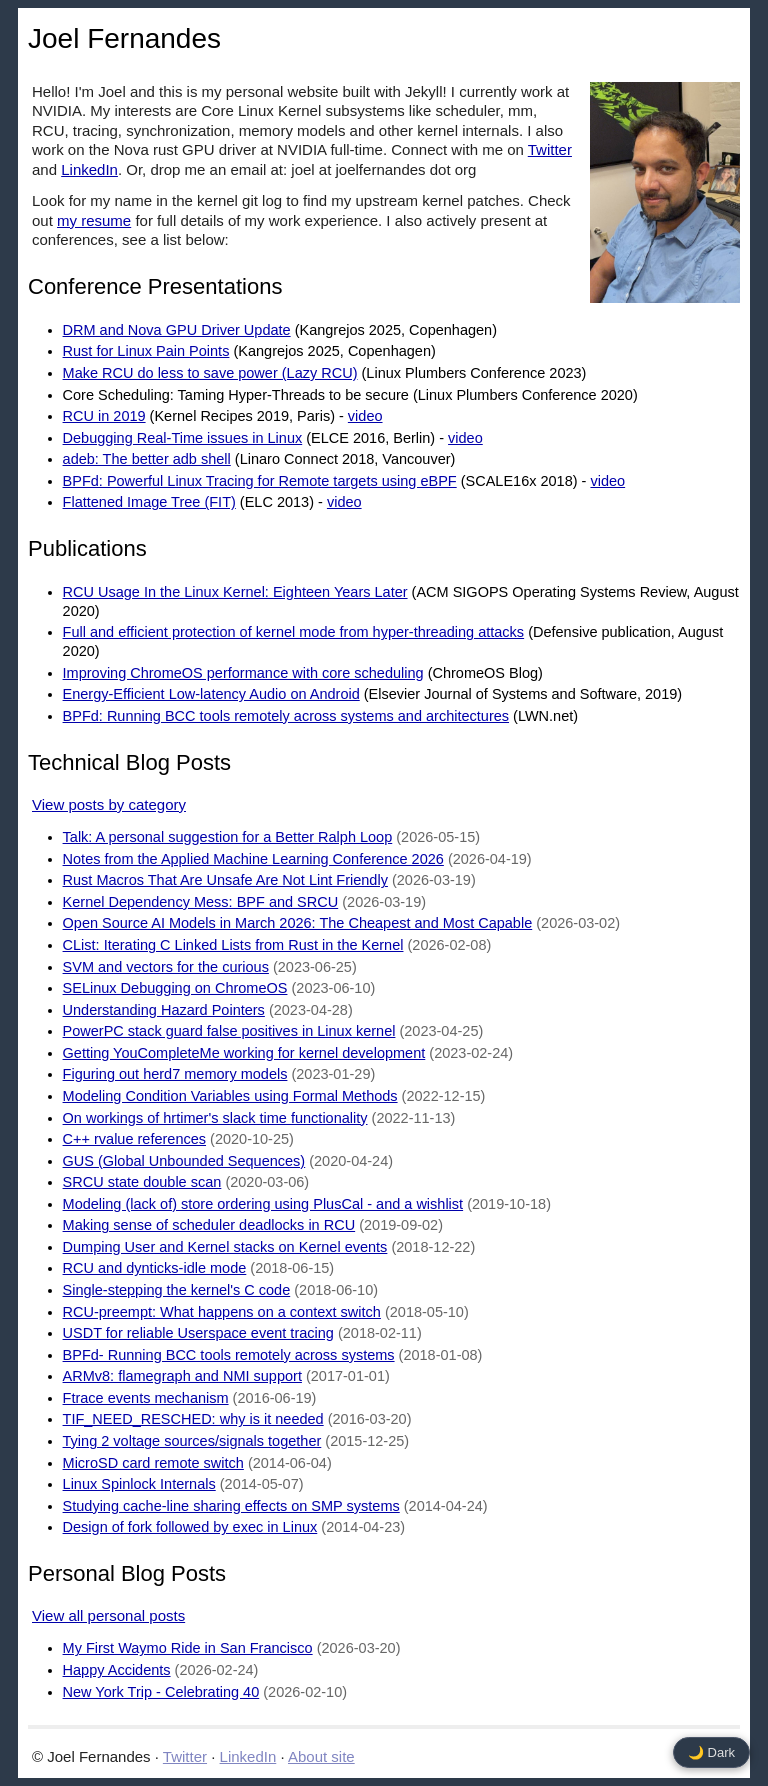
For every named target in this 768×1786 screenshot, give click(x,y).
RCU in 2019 (104, 416)
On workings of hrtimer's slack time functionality (215, 1118)
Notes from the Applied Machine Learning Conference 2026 (253, 859)
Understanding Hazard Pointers (164, 1010)
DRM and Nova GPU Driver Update (177, 330)
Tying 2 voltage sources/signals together (192, 1441)
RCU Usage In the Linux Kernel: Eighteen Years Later (235, 592)
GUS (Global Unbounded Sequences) (184, 1161)
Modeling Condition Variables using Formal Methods (230, 1096)
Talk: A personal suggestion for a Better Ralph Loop (228, 837)
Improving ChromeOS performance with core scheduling (243, 673)
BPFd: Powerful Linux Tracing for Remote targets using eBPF (260, 481)
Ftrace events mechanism (146, 1398)
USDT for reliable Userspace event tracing (198, 1333)
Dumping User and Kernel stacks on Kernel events (225, 1247)
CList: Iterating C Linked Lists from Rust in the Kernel (233, 945)
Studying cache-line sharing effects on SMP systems (231, 1506)
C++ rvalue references (134, 1139)
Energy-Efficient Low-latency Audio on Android (211, 694)
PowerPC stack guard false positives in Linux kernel (229, 1031)
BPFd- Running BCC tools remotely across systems (229, 1355)
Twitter (550, 149)
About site (321, 1756)
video (365, 416)
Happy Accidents (117, 1670)
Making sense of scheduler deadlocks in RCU (209, 1225)
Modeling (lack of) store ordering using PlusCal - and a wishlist (263, 1204)
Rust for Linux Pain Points (146, 351)
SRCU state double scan (142, 1182)
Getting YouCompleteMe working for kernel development (244, 1053)
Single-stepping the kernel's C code (177, 1290)
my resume (94, 220)
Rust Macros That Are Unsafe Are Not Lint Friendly (225, 880)
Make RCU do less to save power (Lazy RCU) (210, 373)
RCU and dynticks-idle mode (155, 1268)
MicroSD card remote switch (153, 1463)
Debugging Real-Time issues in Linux (183, 438)
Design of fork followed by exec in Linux (190, 1527)
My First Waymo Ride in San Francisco (188, 1648)
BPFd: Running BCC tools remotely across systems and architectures (286, 716)
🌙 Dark (711, 1752)
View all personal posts (108, 1615)
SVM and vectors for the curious (166, 967)
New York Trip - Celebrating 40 (161, 1692)
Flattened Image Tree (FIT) (149, 502)
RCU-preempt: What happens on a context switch (222, 1312)
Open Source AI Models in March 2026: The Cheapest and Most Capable (298, 923)
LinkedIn (89, 169)
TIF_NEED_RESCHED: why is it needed (193, 1419)
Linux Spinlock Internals (139, 1484)
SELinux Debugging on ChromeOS (175, 988)
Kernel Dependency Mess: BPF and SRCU (201, 902)
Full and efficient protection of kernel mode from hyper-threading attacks (294, 632)
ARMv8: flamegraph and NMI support (182, 1376)
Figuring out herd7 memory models (175, 1074)
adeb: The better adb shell (147, 459)
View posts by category (109, 804)
